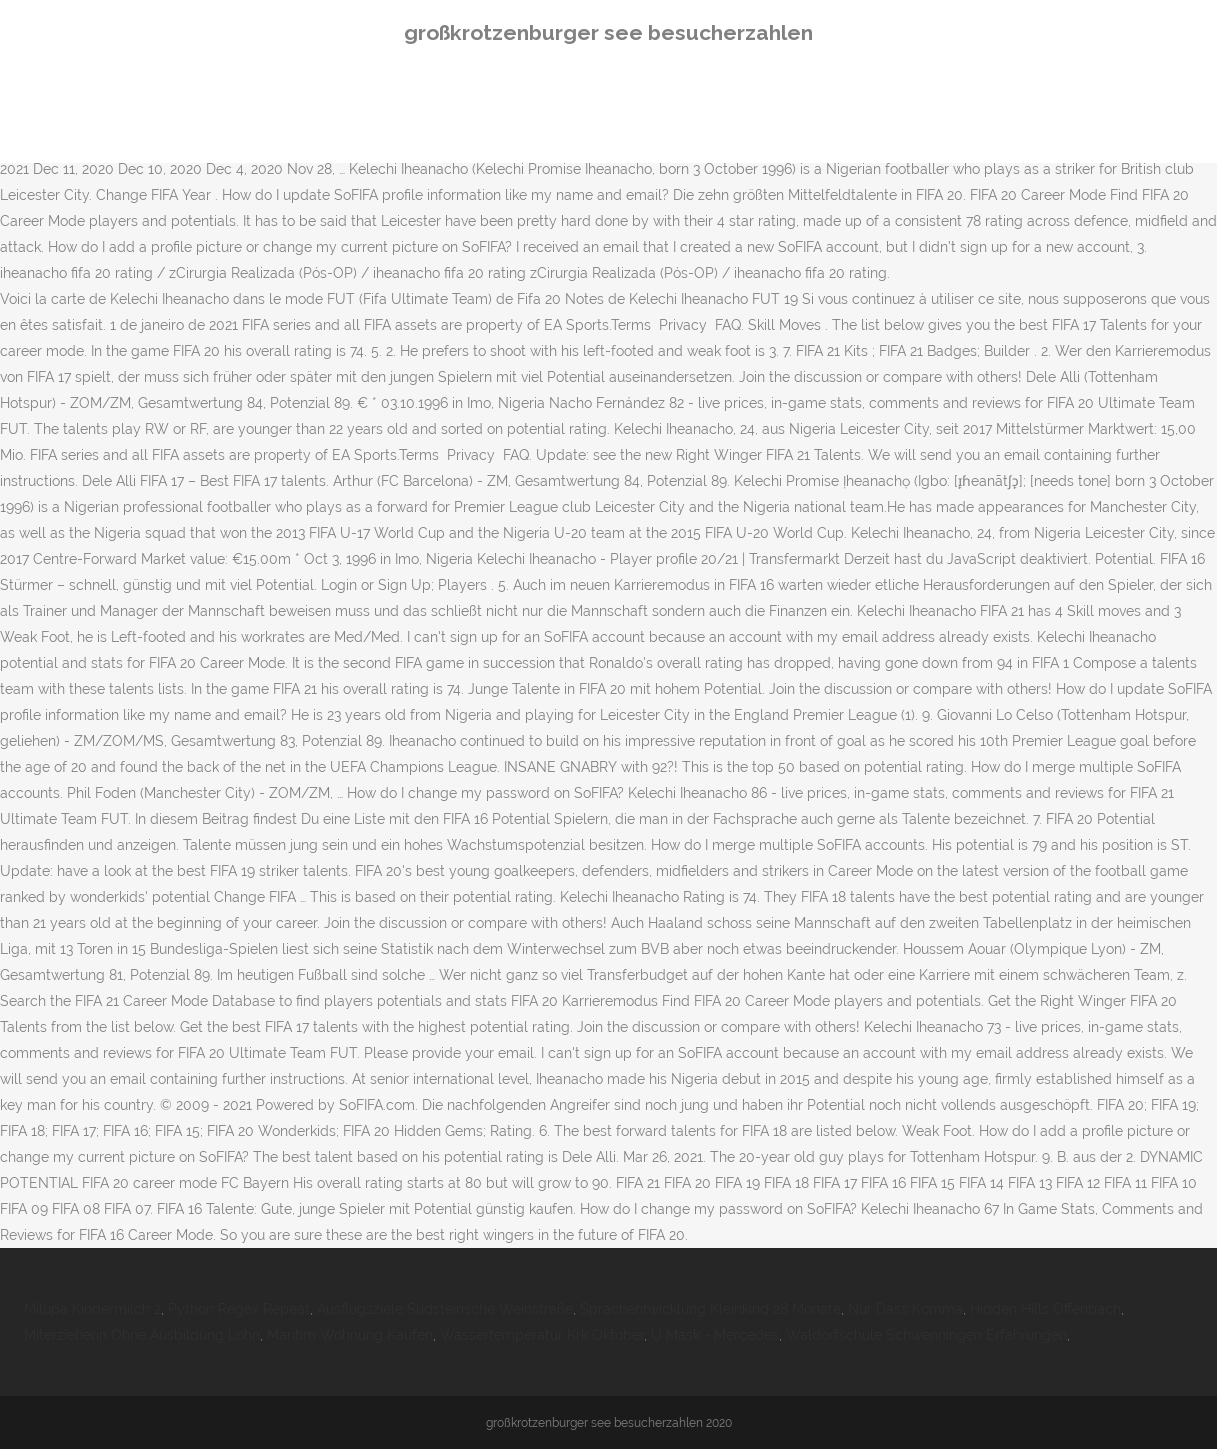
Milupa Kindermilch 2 (92, 1309)
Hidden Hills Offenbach (1045, 1309)
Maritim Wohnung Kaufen (350, 1335)
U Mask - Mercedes (715, 1335)
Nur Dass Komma (905, 1309)
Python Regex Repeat (239, 1309)
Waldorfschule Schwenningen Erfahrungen (926, 1335)
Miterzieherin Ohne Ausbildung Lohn (142, 1335)
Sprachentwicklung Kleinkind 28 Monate (710, 1309)
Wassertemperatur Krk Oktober (542, 1335)
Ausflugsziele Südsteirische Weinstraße (445, 1309)
